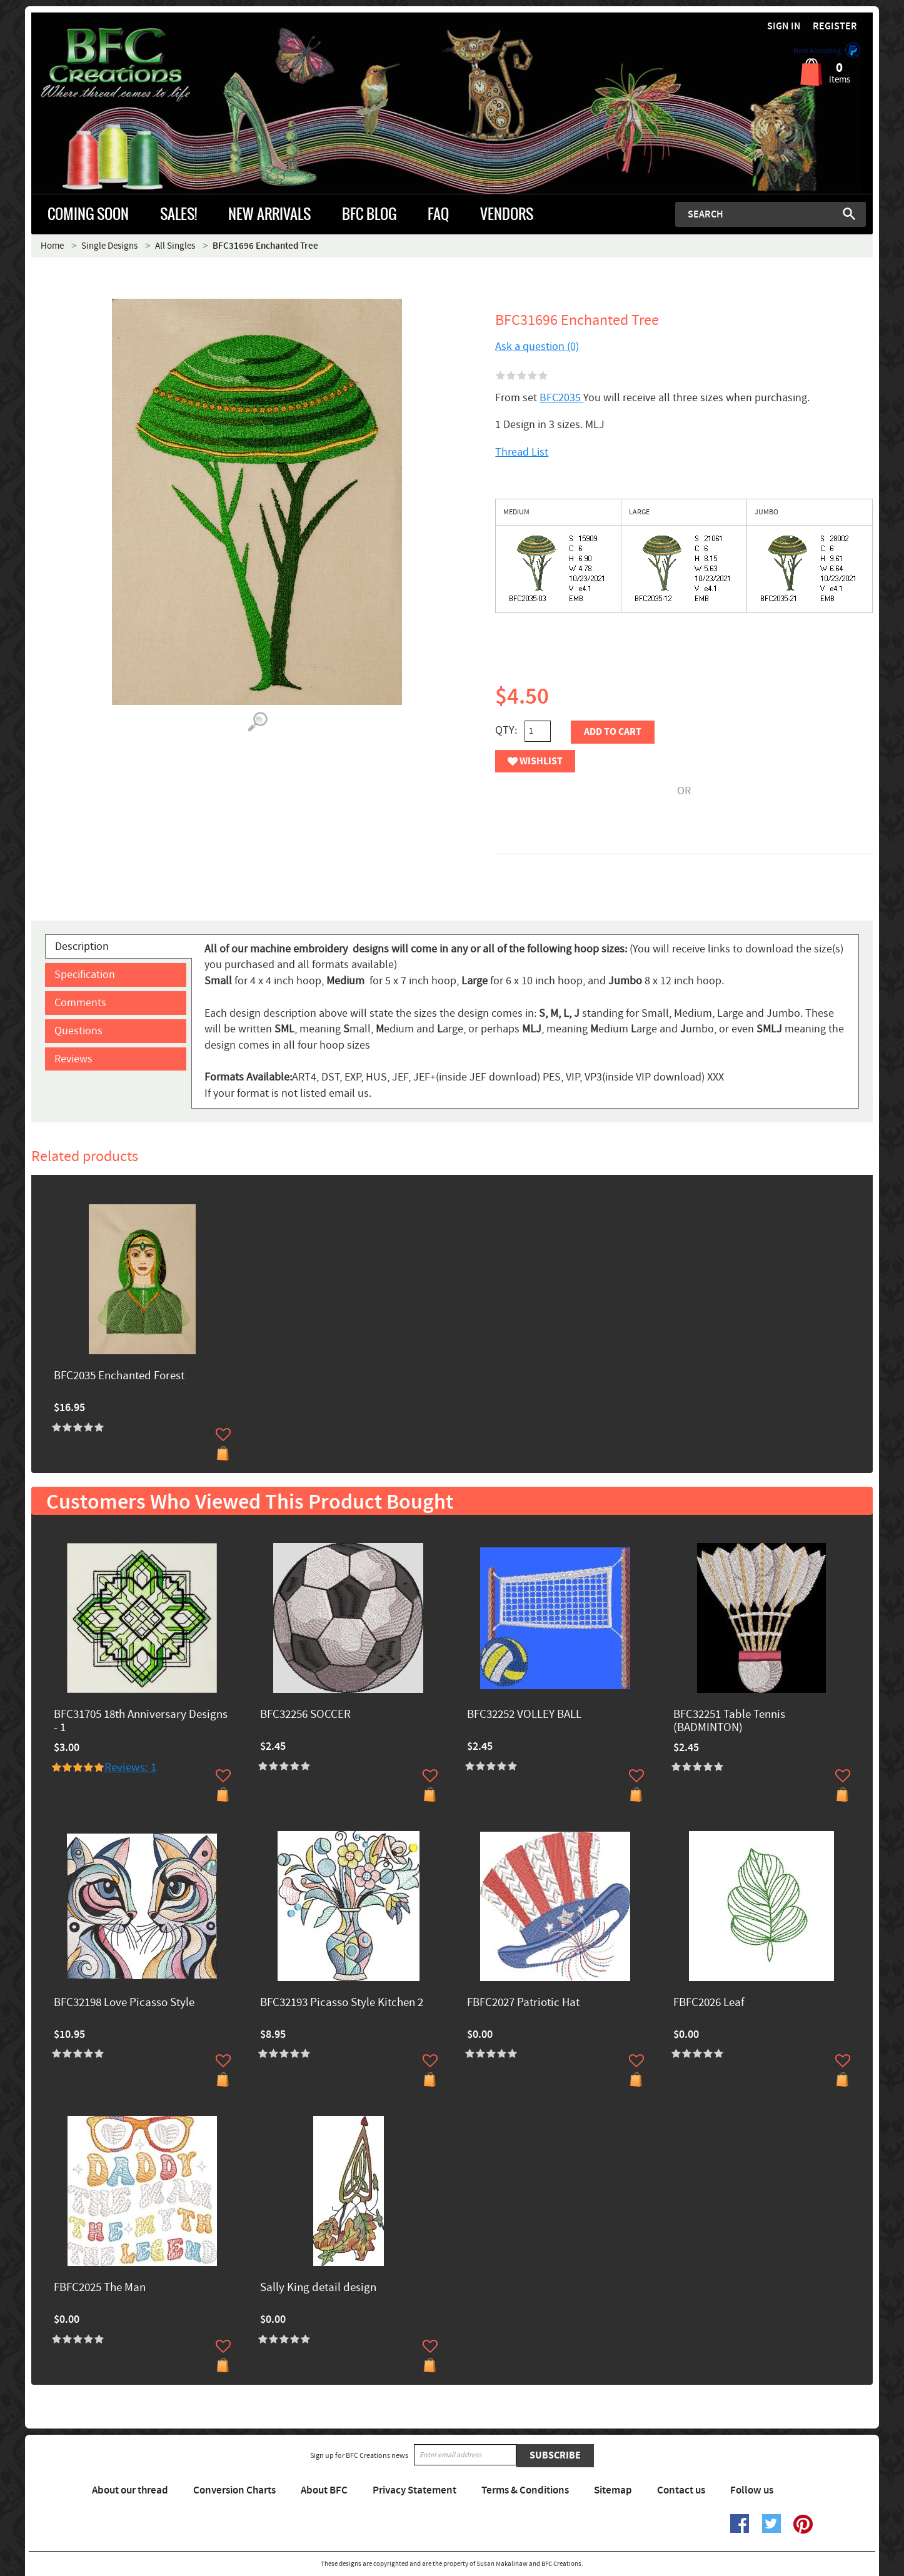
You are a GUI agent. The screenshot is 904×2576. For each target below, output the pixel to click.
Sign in (784, 26)
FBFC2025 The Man (100, 2288)
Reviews (73, 1059)
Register (835, 26)
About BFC (324, 2490)
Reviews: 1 (130, 1767)
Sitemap (613, 2490)
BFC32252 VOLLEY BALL (524, 1715)
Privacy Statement (414, 2490)
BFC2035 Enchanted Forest (119, 1376)
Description (82, 946)
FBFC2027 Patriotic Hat (523, 2003)
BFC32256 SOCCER (305, 1715)
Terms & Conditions (525, 2490)
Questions (78, 1031)
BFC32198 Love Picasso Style (124, 2003)
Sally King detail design (318, 2288)
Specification (84, 974)
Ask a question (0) (537, 346)
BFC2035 (561, 398)
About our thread (130, 2490)
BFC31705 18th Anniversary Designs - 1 (141, 1722)
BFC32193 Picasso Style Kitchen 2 (341, 2003)
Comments (80, 1003)
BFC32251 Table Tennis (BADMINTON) (729, 1722)
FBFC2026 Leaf (709, 2003)
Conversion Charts (234, 2490)
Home (52, 246)
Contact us (681, 2490)
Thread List (521, 452)
